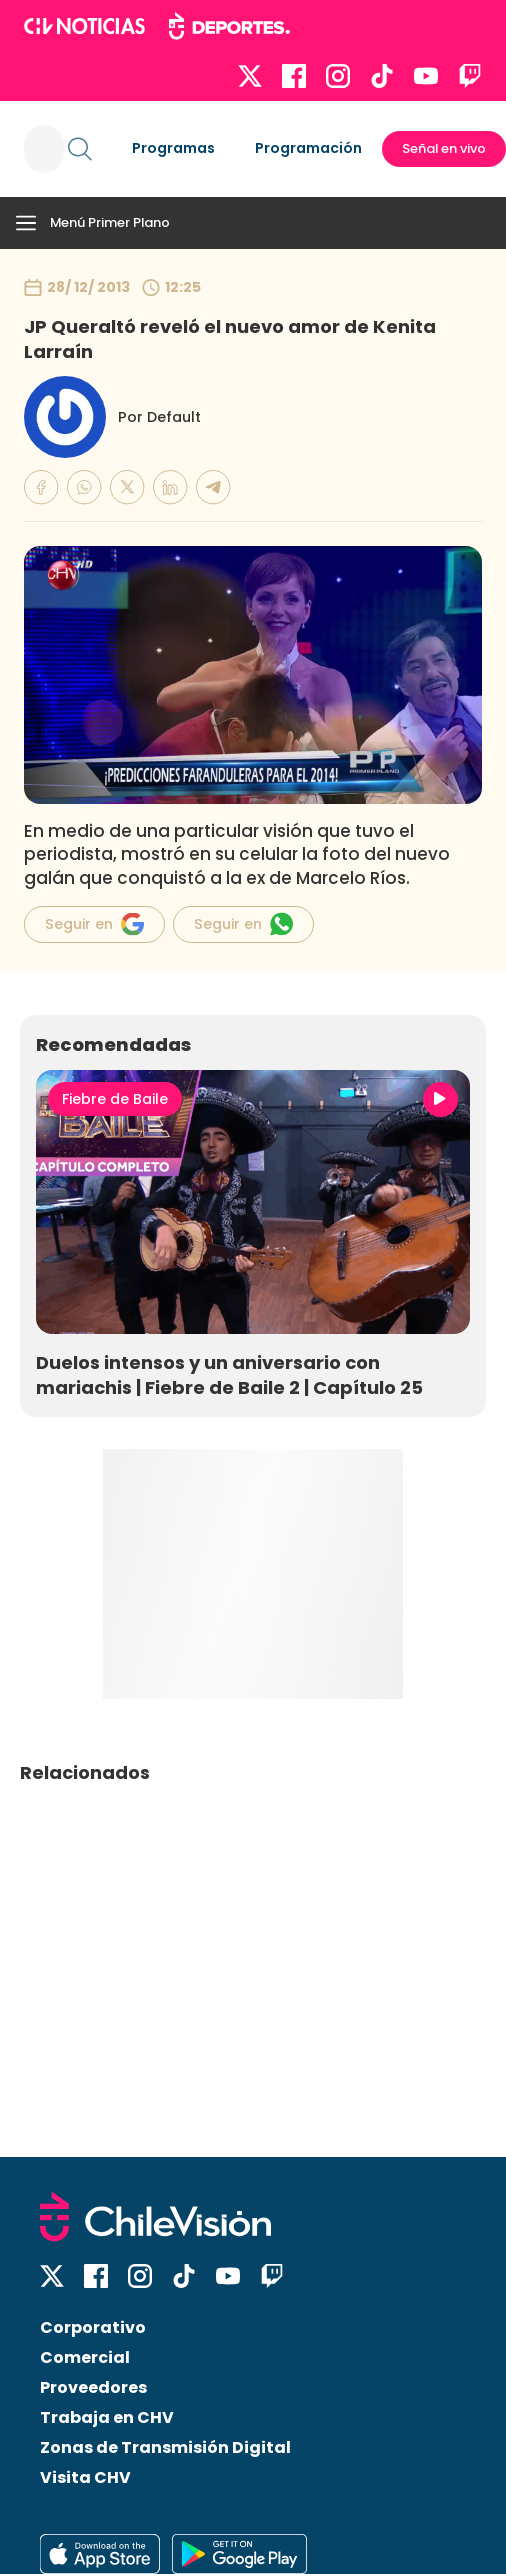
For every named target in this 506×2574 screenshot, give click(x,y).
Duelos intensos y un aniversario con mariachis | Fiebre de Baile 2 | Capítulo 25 (229, 1375)
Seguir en (94, 924)
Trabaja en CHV (107, 2417)
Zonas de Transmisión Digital (165, 2447)
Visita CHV (85, 2477)
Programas (173, 148)
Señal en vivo (444, 148)
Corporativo (93, 2327)
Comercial (85, 2357)
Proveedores (93, 2387)
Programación (308, 148)
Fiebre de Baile (115, 1099)
